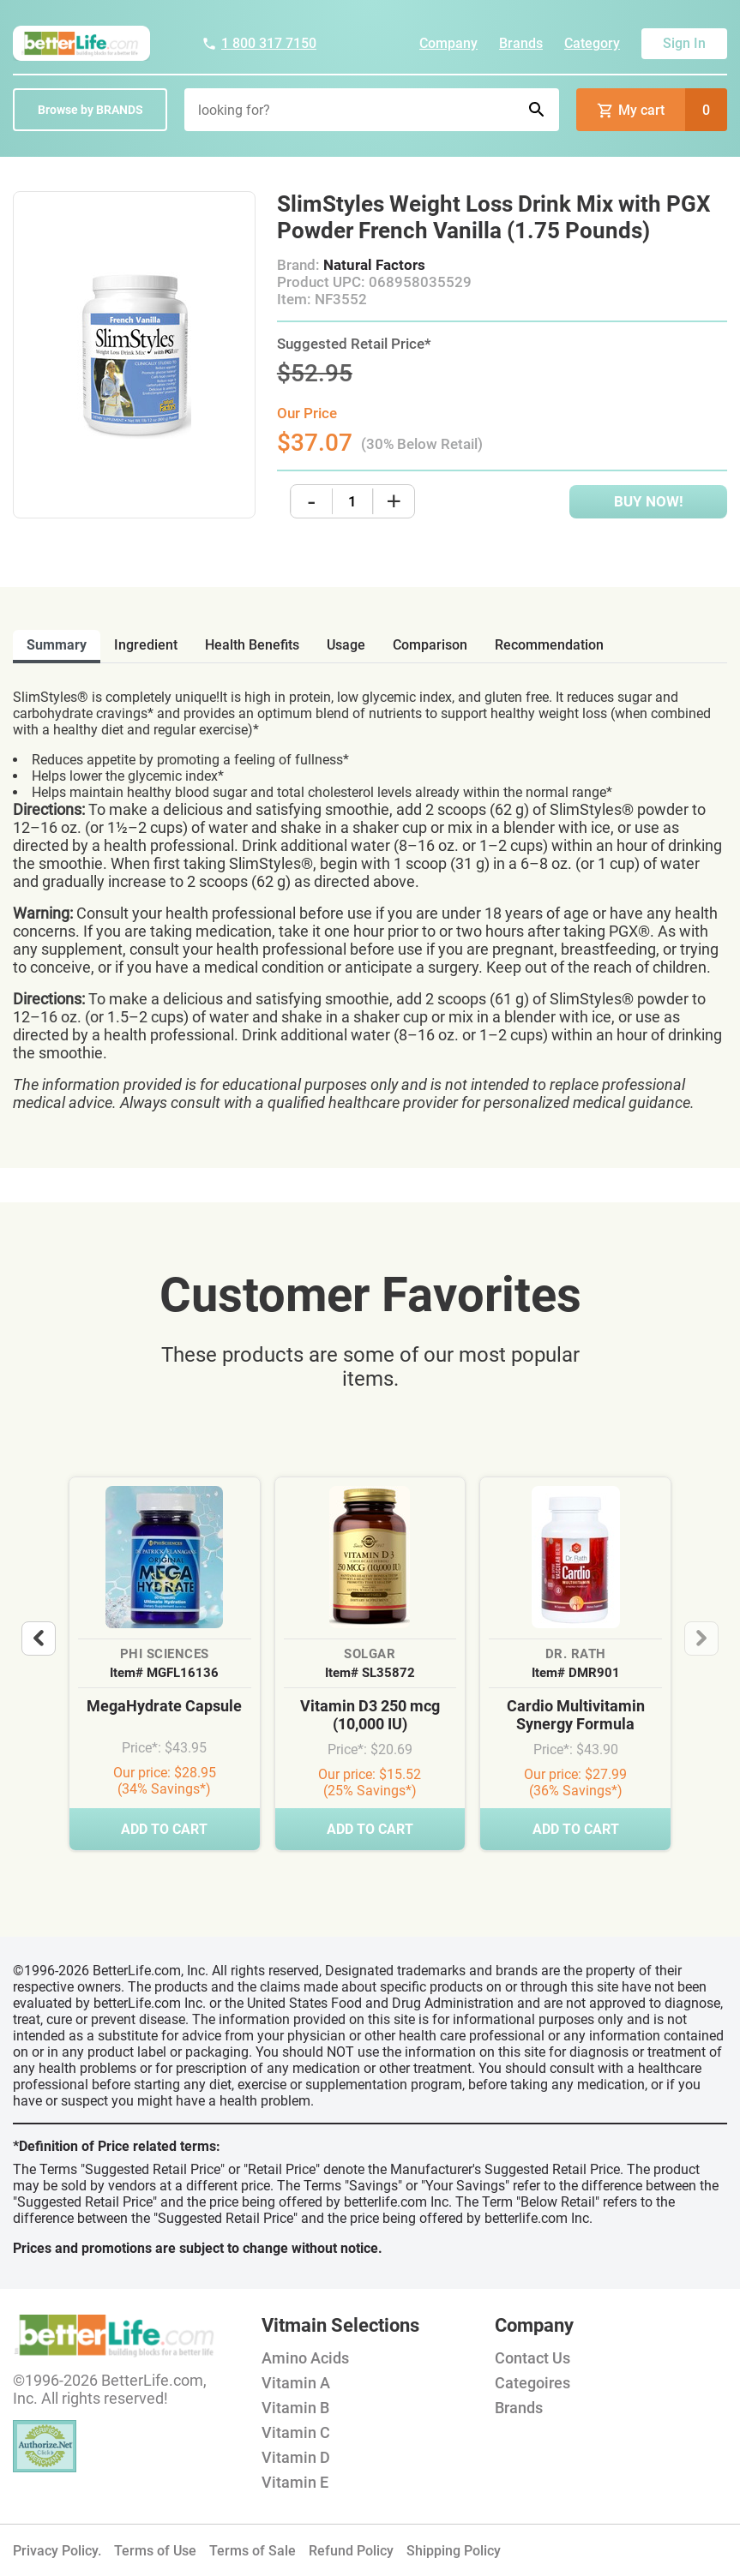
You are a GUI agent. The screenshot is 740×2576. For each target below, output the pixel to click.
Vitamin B (295, 2408)
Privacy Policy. (57, 2551)
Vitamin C (296, 2432)
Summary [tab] (57, 645)
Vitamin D (296, 2457)
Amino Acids (305, 2358)
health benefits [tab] (252, 645)
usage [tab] (346, 645)
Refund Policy (351, 2551)
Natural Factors (374, 264)
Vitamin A (296, 2383)
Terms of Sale (252, 2551)
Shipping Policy (453, 2551)
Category (592, 43)
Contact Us (532, 2358)
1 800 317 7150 (259, 43)
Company (448, 43)
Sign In (684, 43)
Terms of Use (155, 2551)
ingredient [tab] (145, 645)
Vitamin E (295, 2482)
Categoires (532, 2383)
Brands (521, 43)
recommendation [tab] (549, 645)
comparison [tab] (430, 645)
